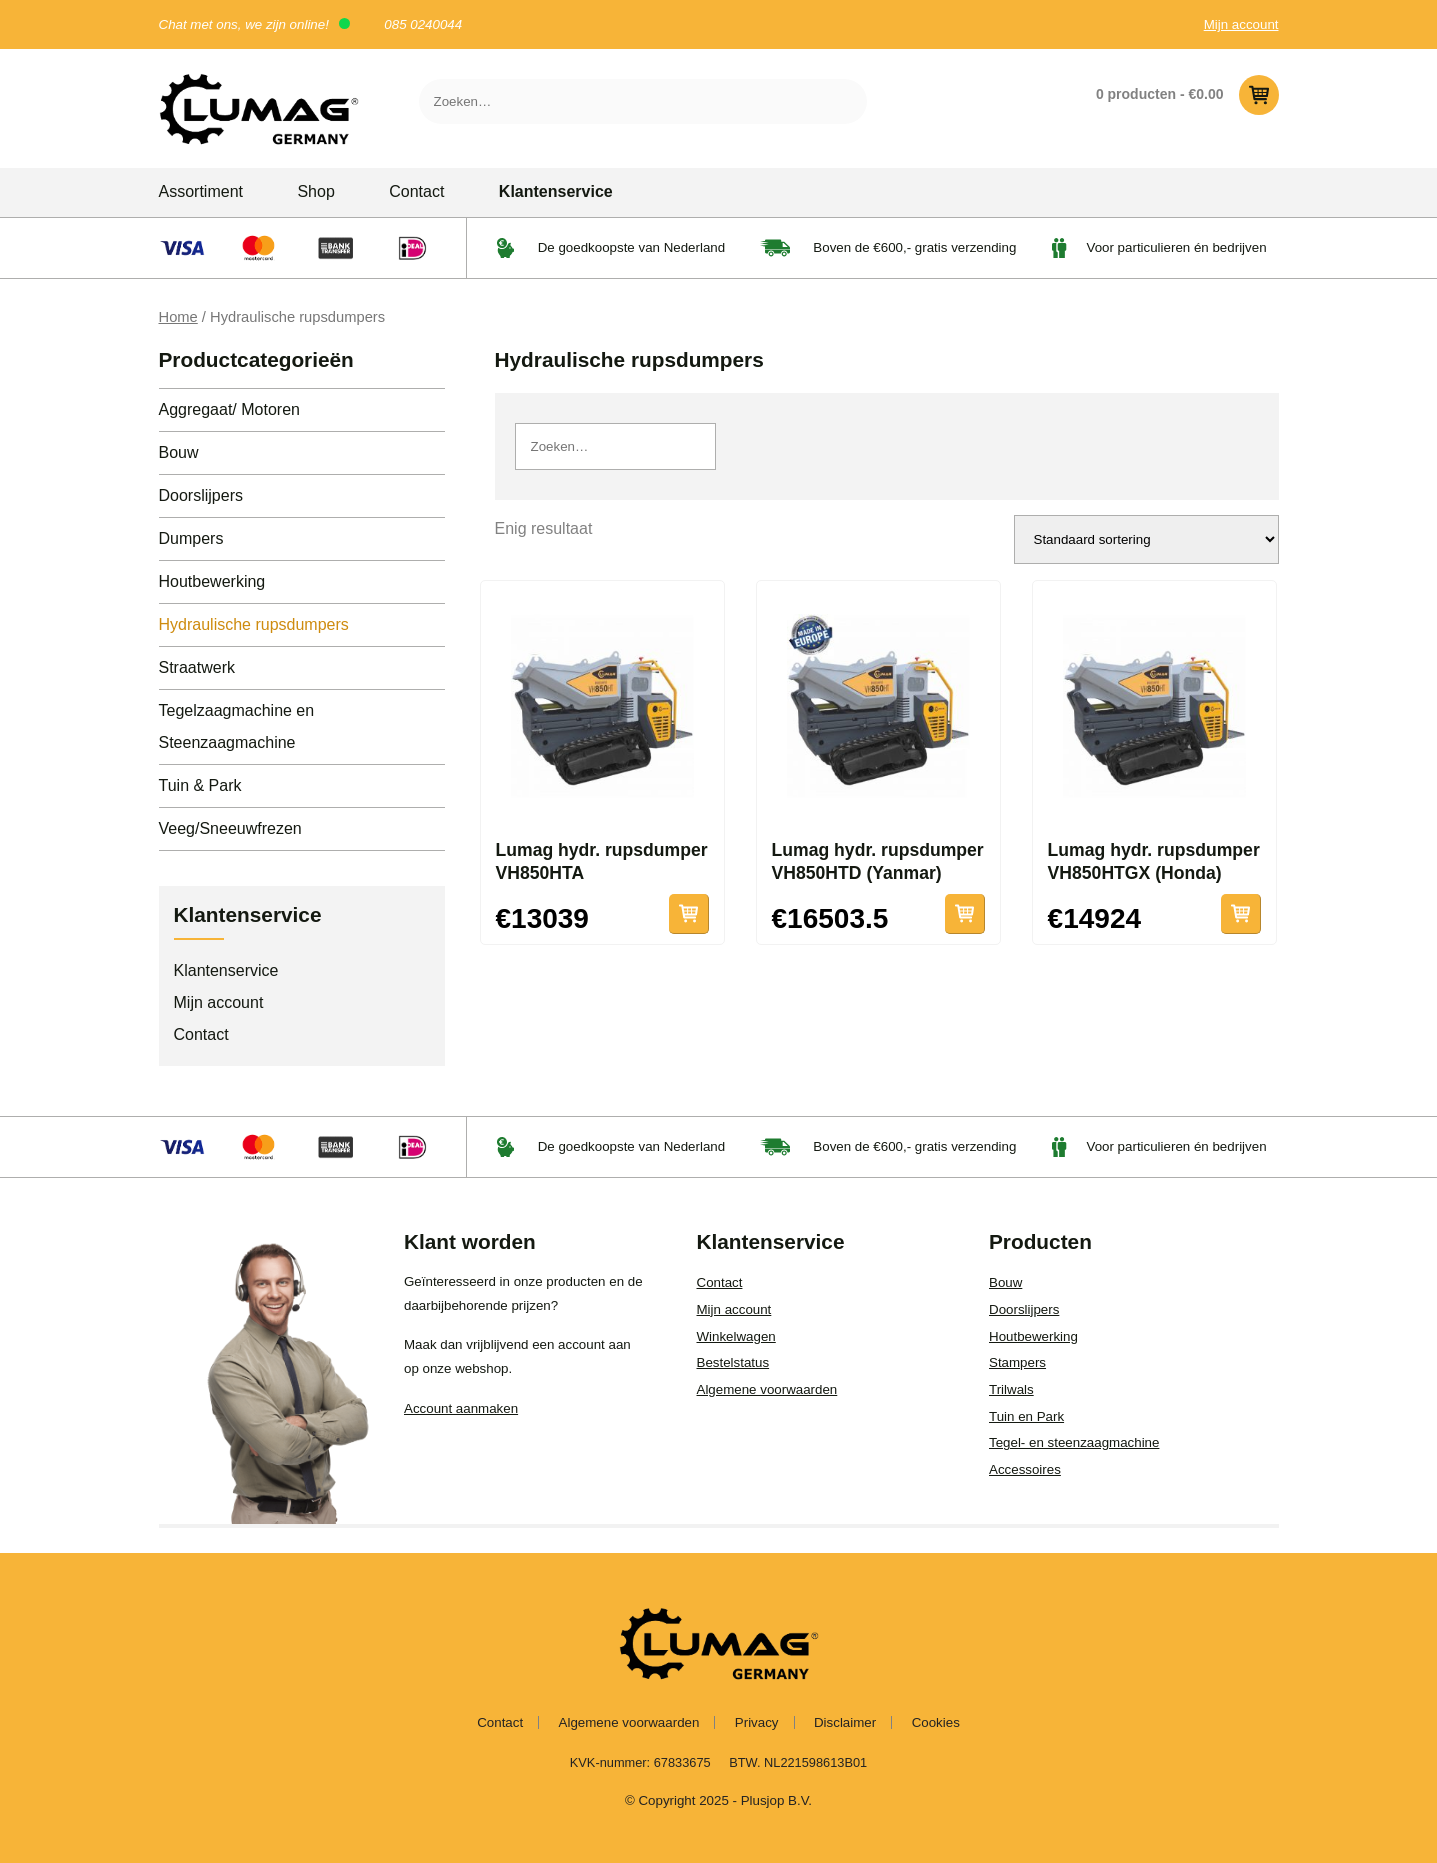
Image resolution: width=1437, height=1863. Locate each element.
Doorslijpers (201, 495)
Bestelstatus (733, 1362)
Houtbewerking (212, 581)
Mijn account (1241, 24)
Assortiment (201, 191)
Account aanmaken (461, 1408)
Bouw (179, 452)
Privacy (757, 1722)
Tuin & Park (200, 785)
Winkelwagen (736, 1336)
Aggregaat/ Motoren (229, 409)
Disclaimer (845, 1722)
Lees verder (689, 914)
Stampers (1017, 1362)
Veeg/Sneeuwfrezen (230, 828)
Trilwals (1011, 1389)
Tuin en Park (1026, 1416)
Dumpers (191, 538)
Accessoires (1025, 1469)
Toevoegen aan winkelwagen (965, 914)
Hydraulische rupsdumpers (254, 624)
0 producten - (1187, 95)
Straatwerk (197, 667)
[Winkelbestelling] (1146, 539)
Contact (416, 191)
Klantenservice (556, 191)
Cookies (936, 1722)
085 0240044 (423, 24)
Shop (315, 191)
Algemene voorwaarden (767, 1389)
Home (178, 317)
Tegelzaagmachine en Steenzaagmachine (237, 726)
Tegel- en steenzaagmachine (1074, 1442)
